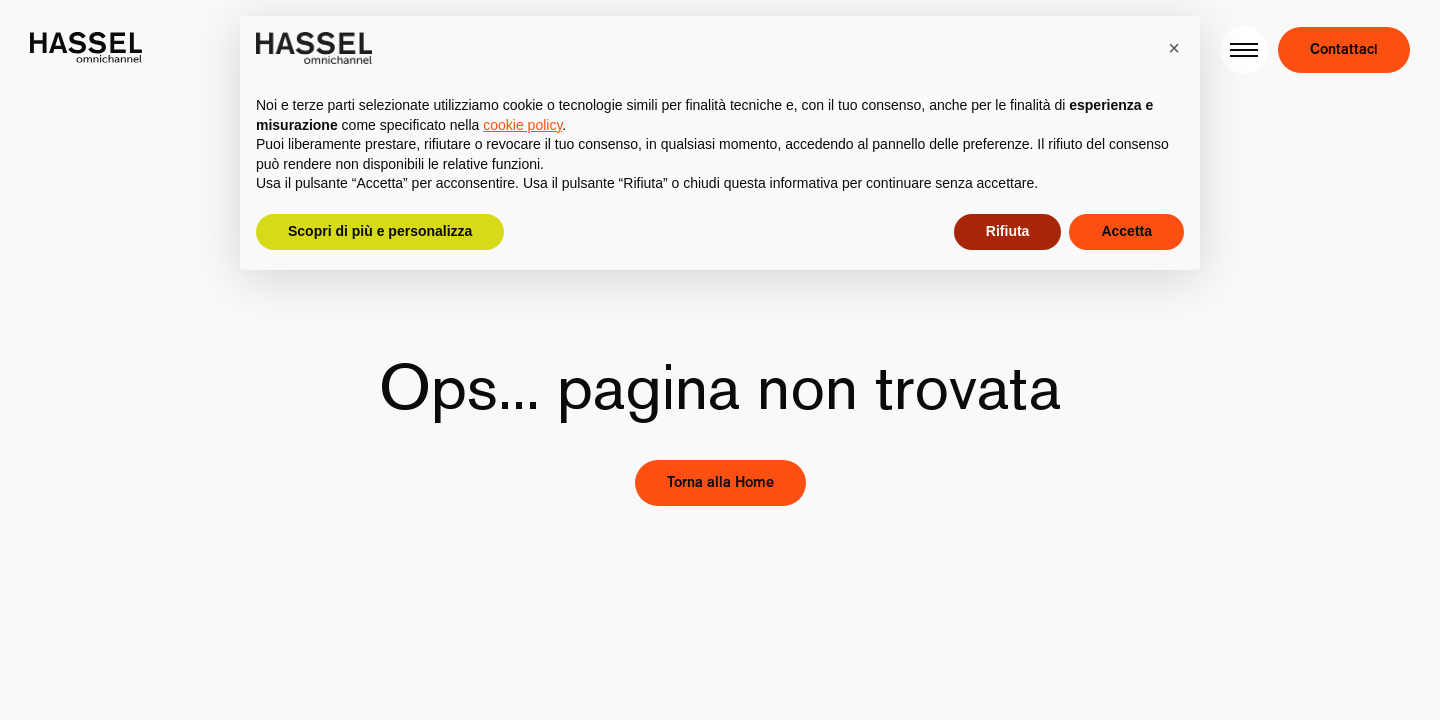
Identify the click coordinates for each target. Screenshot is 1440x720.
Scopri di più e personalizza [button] (380, 231)
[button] (1174, 48)
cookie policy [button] (522, 125)
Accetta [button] (1126, 231)
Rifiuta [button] (1008, 231)
